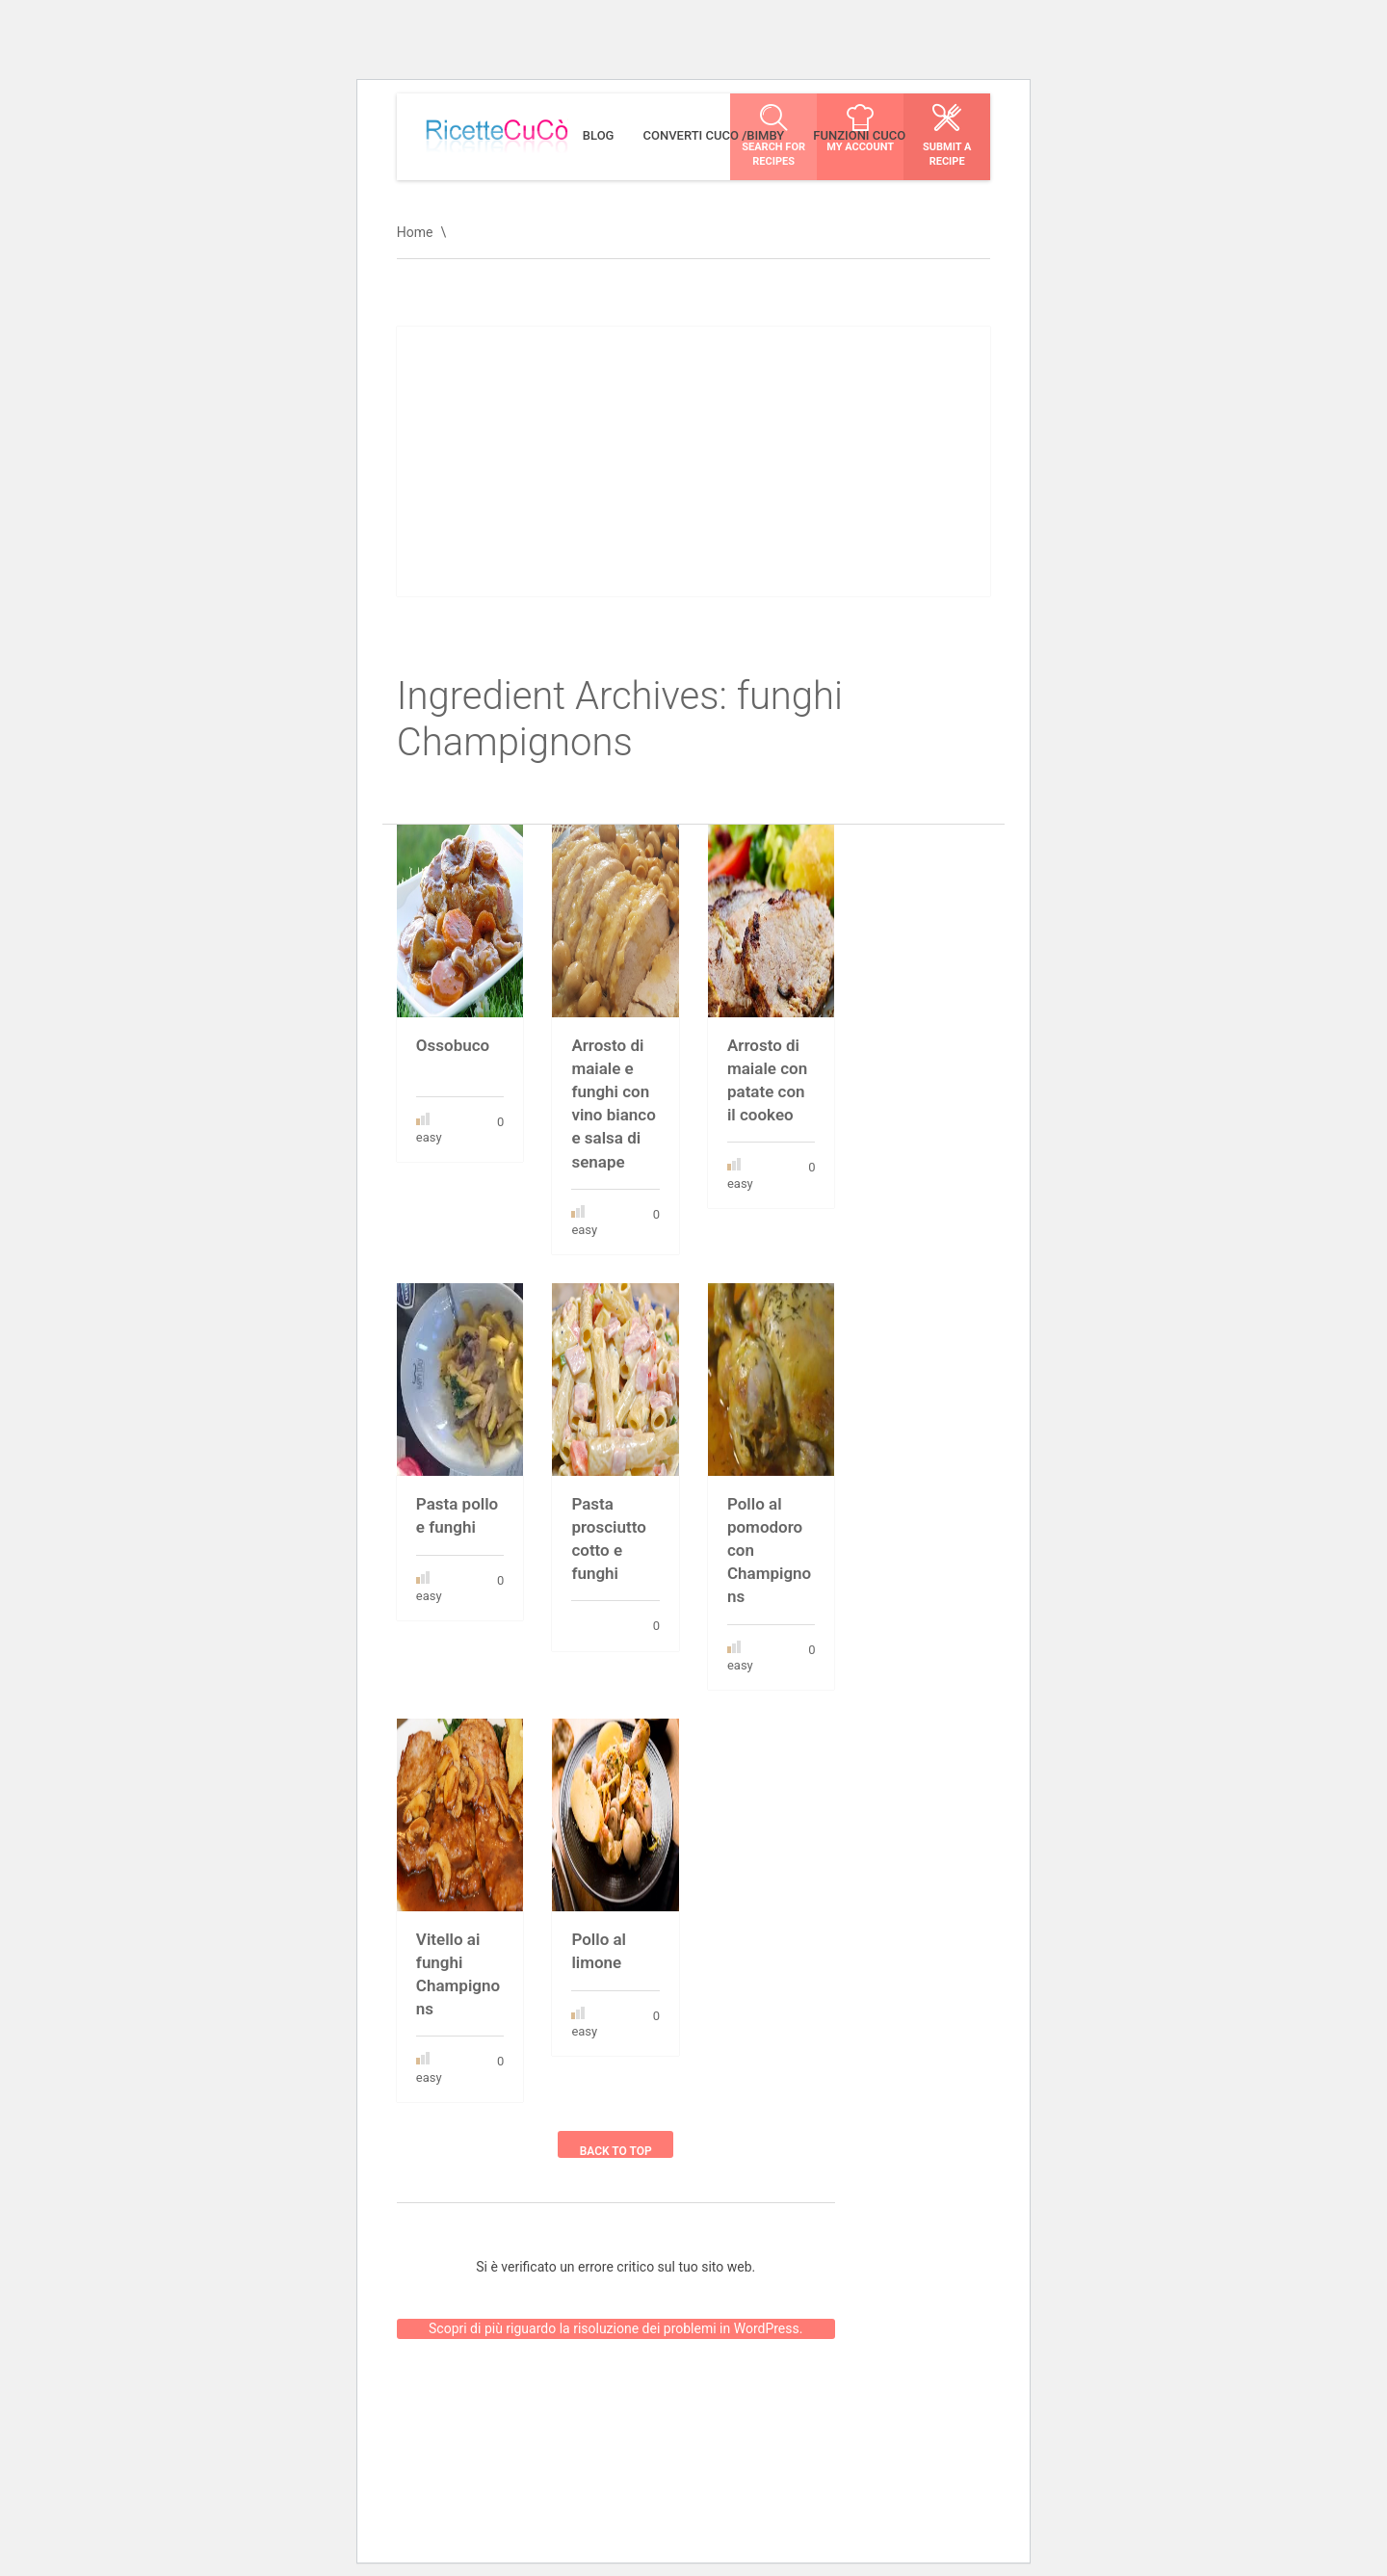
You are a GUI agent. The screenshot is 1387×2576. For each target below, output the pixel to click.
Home (415, 232)
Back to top (616, 2151)
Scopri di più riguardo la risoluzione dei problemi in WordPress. (615, 2314)
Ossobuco (452, 1045)
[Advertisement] (693, 461)
